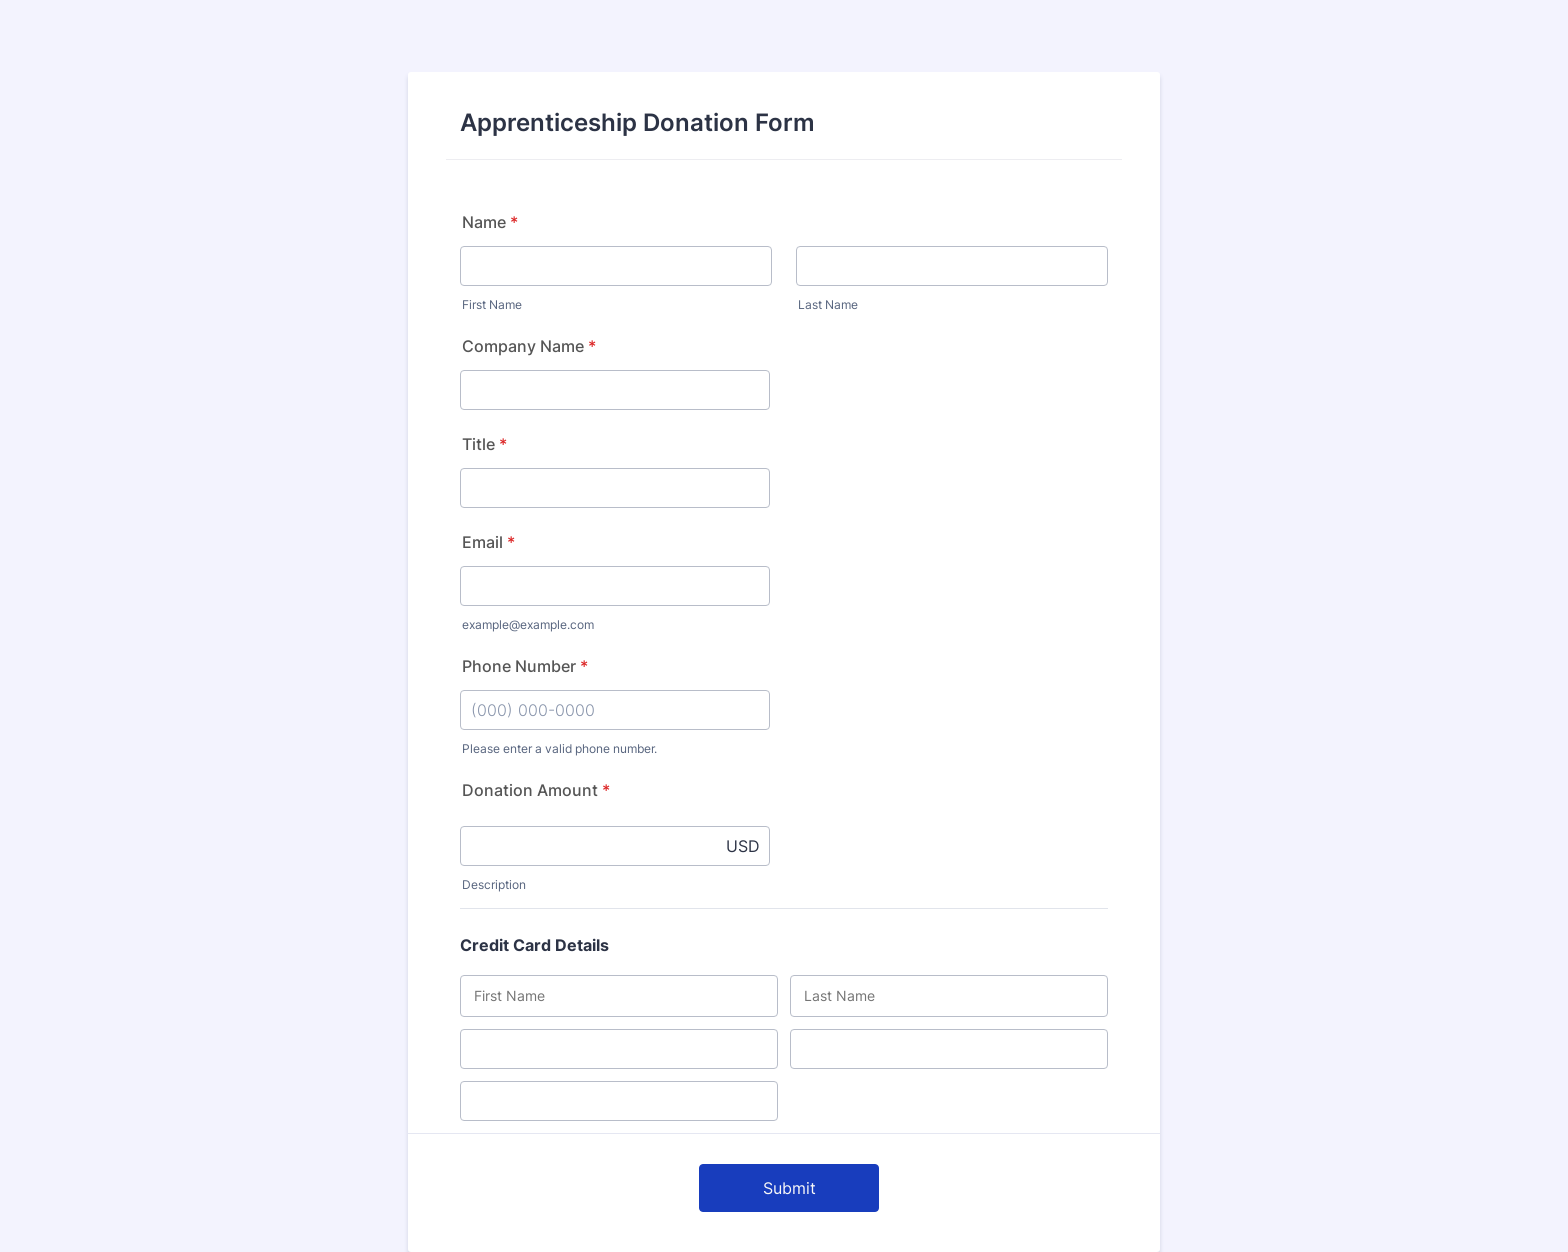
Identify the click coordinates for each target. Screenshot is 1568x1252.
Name (490, 222)
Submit (789, 1188)
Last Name (828, 304)
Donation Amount (536, 790)
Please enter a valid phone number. (559, 748)
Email (488, 542)
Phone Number (525, 666)
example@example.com (528, 624)
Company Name (529, 346)
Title (484, 444)
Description (494, 884)
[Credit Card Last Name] (949, 996)
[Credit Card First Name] (619, 996)
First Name (492, 304)
